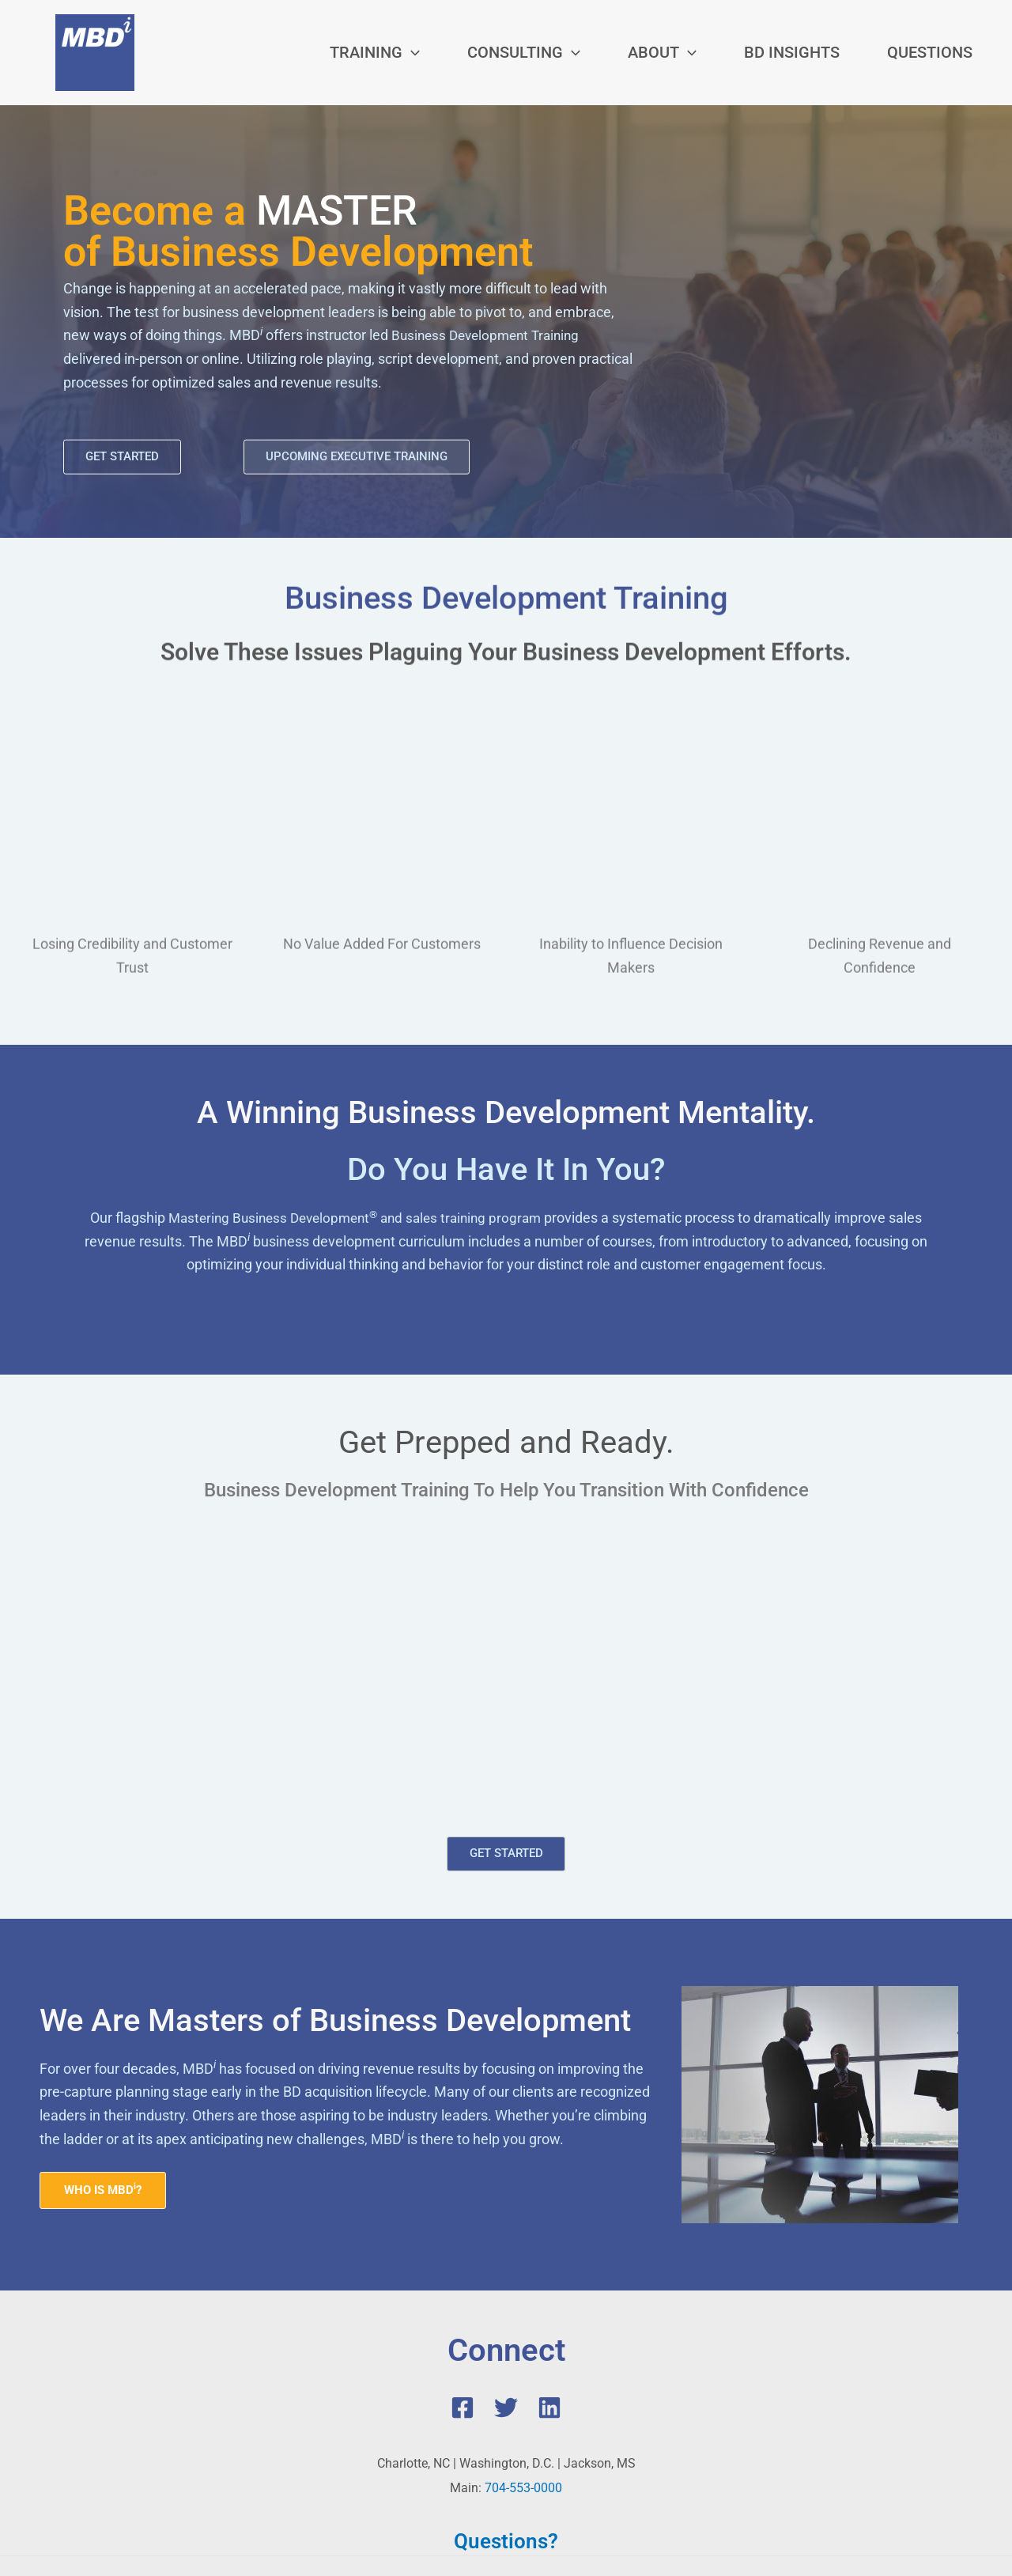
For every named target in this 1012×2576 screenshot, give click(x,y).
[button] (375, 52)
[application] (411, 52)
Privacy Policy (738, 2486)
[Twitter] (506, 2309)
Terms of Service (647, 2486)
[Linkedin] (549, 2309)
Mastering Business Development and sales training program (354, 1114)
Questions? (506, 2441)
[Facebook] (462, 2309)
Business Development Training (490, 334)
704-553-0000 (523, 2388)
